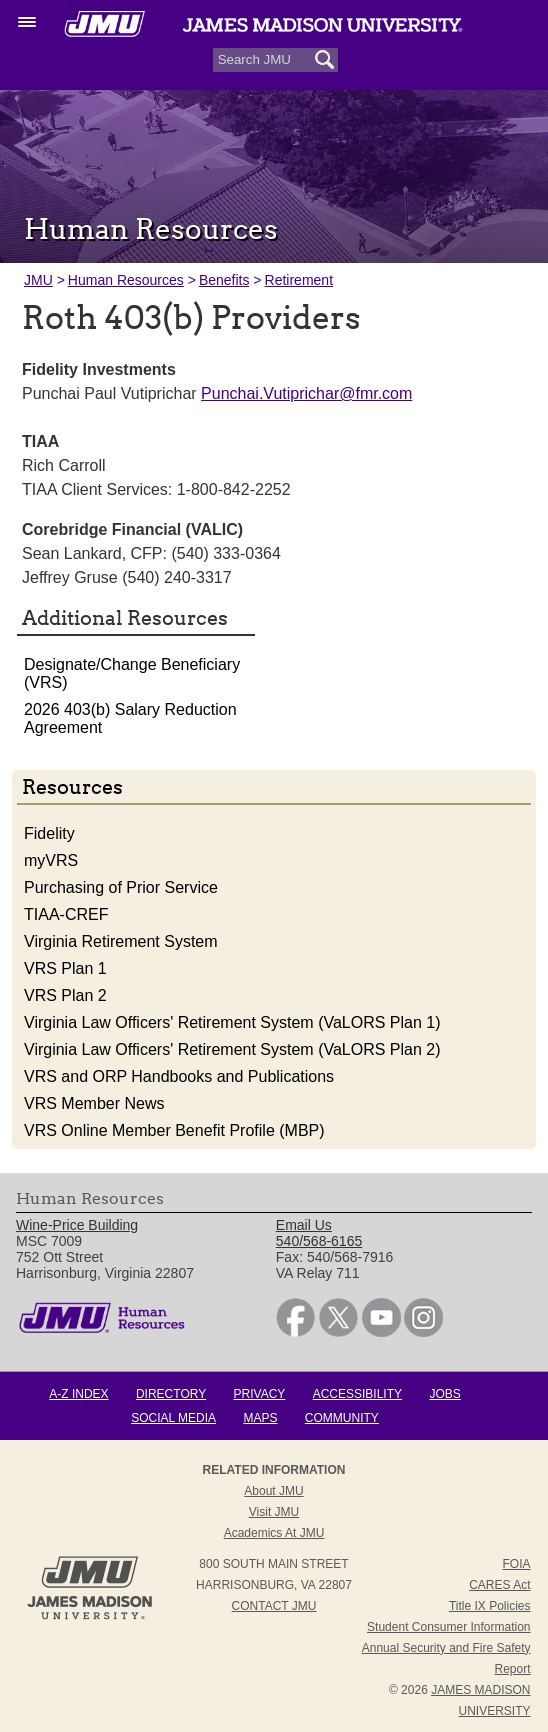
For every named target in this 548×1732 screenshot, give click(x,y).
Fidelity (49, 833)
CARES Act (499, 1585)
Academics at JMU (274, 1533)
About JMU (273, 1491)
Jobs (444, 1394)
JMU (38, 280)
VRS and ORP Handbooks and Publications (179, 1076)
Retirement (299, 280)
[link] (295, 1332)
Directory (171, 1394)
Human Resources (126, 280)
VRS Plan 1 (65, 968)
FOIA (517, 1564)
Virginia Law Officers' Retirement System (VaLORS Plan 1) (232, 1022)
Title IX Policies (490, 1606)
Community (342, 1418)
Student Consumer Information (448, 1627)
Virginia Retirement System (121, 941)
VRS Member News (94, 1103)
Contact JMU (274, 1606)
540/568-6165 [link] (319, 1241)
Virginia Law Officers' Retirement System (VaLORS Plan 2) (232, 1049)
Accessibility (357, 1394)
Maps (260, 1418)
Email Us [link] (304, 1225)
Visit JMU (274, 1512)
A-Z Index (78, 1394)
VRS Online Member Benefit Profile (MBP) (174, 1130)
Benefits (224, 280)
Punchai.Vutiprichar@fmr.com (306, 393)
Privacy (260, 1394)
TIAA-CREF (66, 914)
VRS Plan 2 (65, 995)
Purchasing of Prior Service (121, 887)
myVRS (51, 860)
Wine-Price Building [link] (77, 1225)
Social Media (173, 1418)
